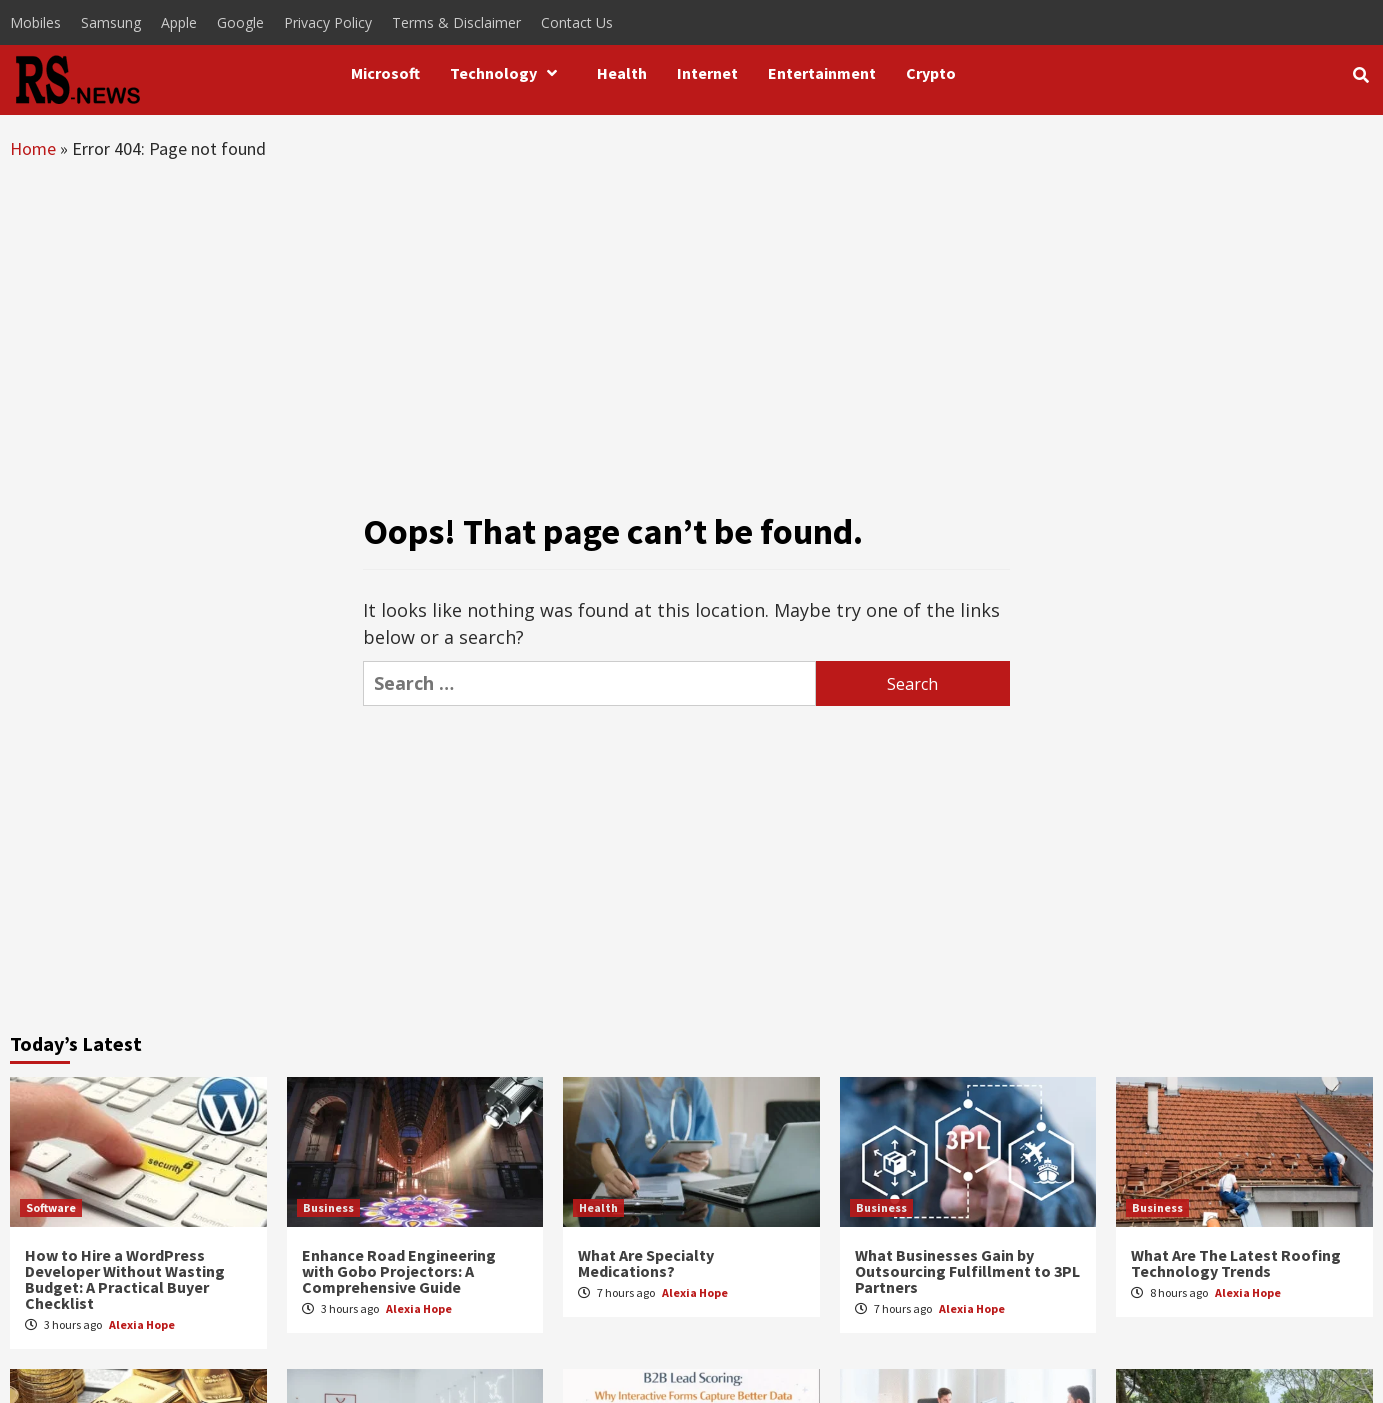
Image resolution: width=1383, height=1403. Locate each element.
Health (622, 73)
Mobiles (35, 22)
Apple (179, 22)
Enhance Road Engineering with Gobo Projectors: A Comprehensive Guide (399, 1271)
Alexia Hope (142, 1324)
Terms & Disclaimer (456, 22)
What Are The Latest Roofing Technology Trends (1236, 1263)
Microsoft (385, 73)
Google (240, 22)
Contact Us (577, 22)
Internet (707, 73)
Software (51, 1207)
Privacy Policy (328, 22)
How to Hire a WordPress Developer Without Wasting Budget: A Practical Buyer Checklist (125, 1279)
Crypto (931, 73)
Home (33, 148)
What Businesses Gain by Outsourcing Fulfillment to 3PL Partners (967, 1271)
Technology (508, 73)
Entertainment (822, 73)
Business (328, 1207)
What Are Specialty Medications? (646, 1263)
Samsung (111, 22)
